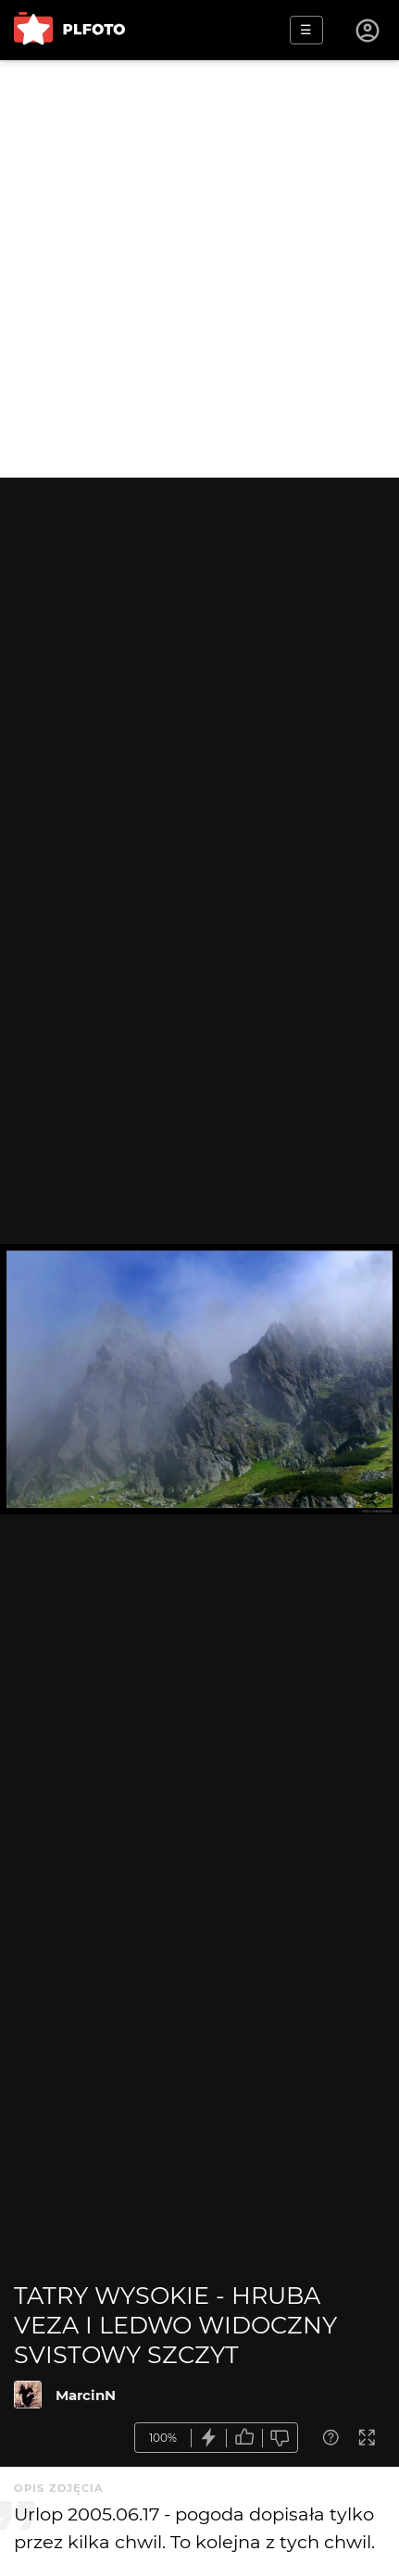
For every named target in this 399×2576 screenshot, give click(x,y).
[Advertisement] (199, 268)
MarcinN (86, 2395)
